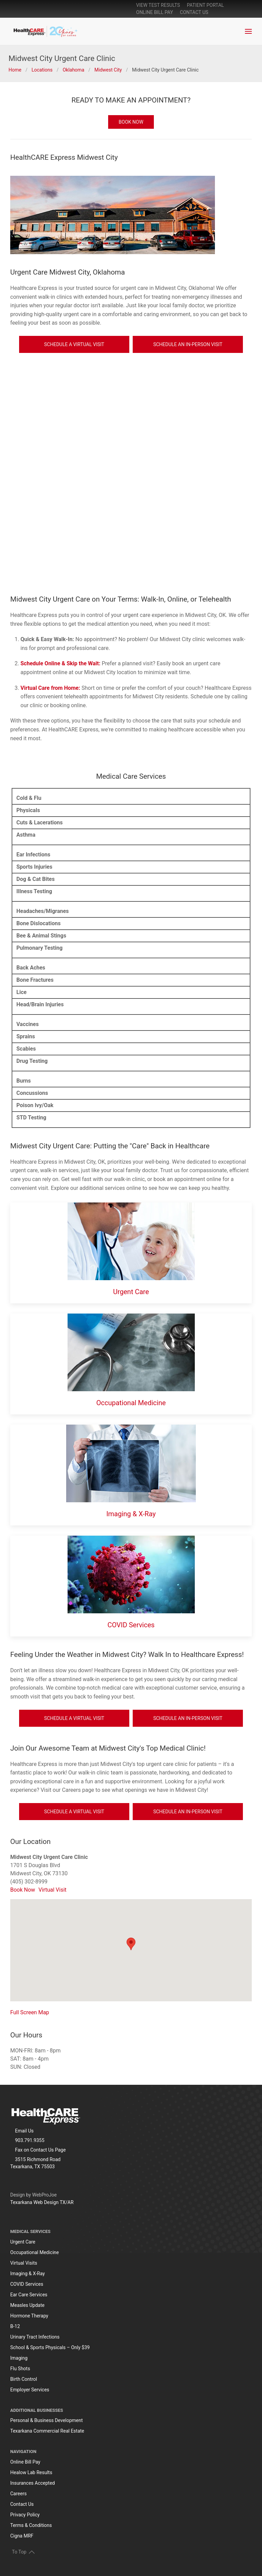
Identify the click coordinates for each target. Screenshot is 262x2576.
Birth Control (23, 2379)
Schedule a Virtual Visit (74, 344)
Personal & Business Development (46, 2420)
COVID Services (131, 1625)
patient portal (205, 5)
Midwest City (108, 70)
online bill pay (154, 12)
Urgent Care (131, 1292)
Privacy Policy (25, 2514)
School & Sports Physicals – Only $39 (50, 2347)
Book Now (22, 1890)
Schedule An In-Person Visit (187, 344)
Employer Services (29, 2389)
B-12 (15, 2326)
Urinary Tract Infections (35, 2337)
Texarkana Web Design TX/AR (42, 2202)
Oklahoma (73, 70)
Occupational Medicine (131, 1403)
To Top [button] (23, 2552)
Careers (18, 2493)
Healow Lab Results (31, 2472)
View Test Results (158, 5)
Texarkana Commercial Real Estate (47, 2431)
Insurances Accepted (32, 2483)
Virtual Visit (53, 1890)
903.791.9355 (29, 2140)
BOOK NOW (131, 122)
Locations (41, 70)
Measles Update (27, 2305)
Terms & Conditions (31, 2525)
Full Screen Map (29, 2012)
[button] (248, 31)
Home (15, 70)
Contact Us (194, 12)
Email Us (24, 2130)
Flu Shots (20, 2368)
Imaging (19, 2358)
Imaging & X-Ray (131, 1514)
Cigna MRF (21, 2536)
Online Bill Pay (25, 2462)
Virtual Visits (23, 2263)
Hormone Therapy (29, 2315)
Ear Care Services (28, 2294)
